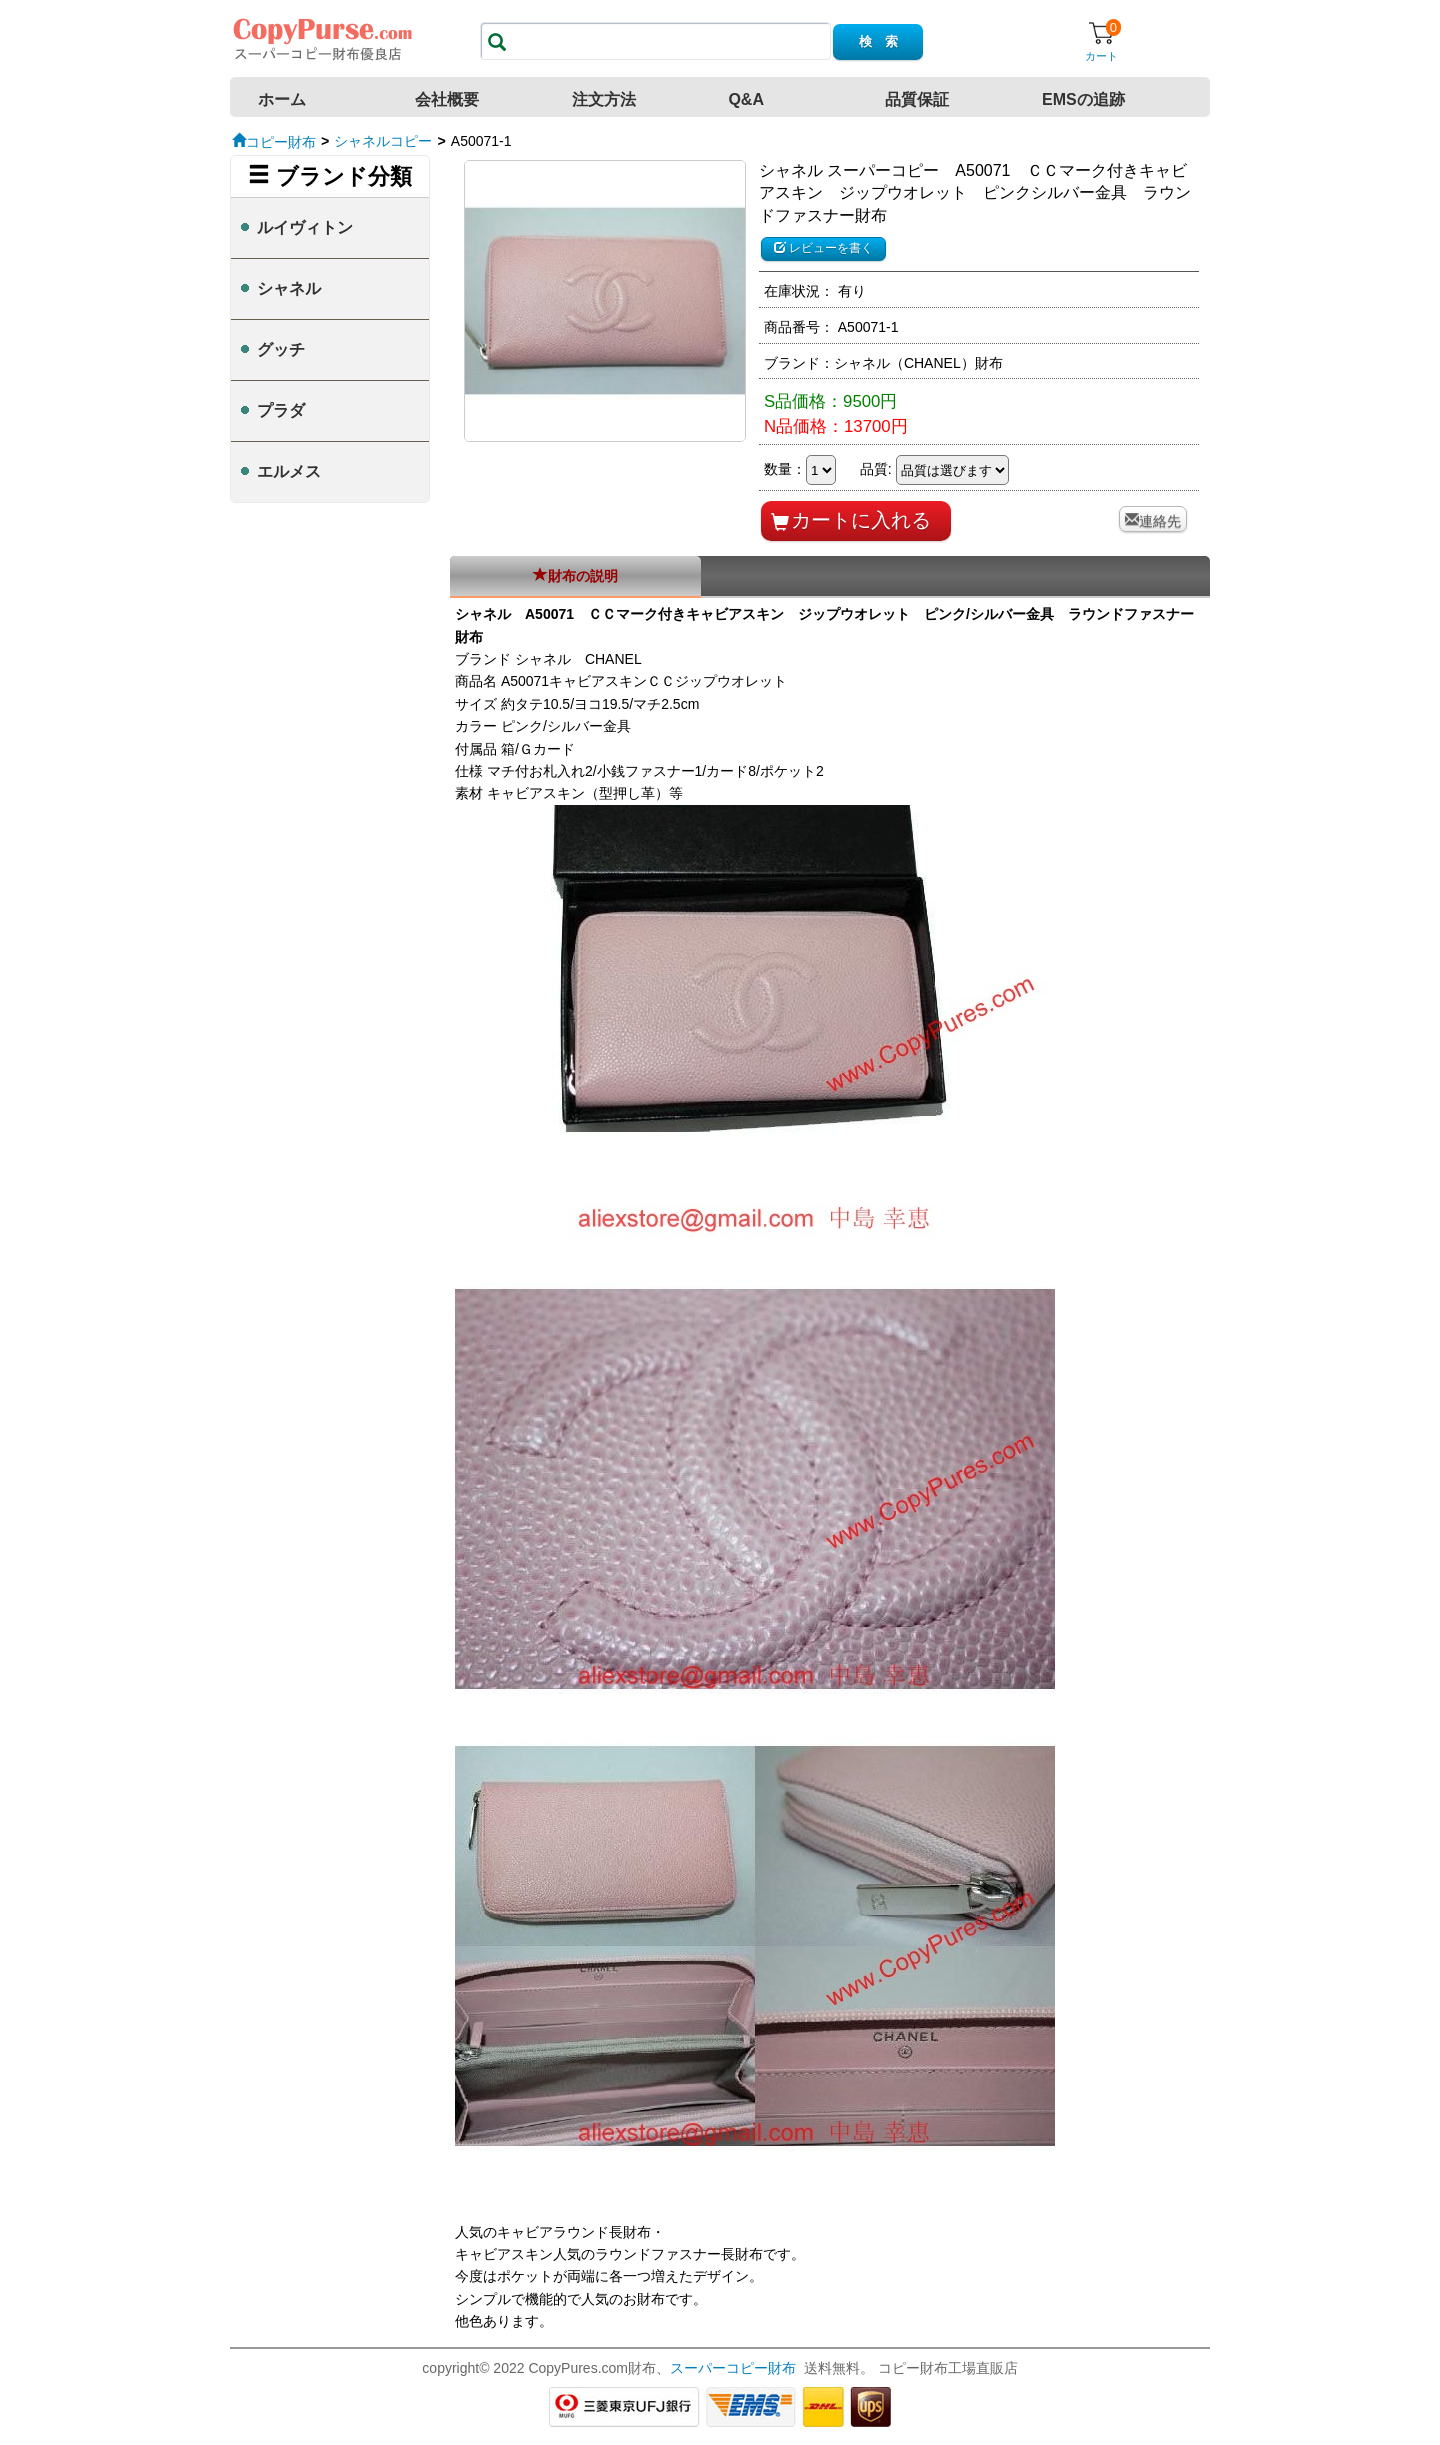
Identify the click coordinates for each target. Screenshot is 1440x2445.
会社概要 (447, 99)
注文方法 (604, 99)
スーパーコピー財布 (733, 2368)
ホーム (282, 99)
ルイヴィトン (305, 227)
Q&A (746, 99)
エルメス (289, 471)
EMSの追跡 (1083, 99)
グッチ (281, 349)
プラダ (281, 410)
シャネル (289, 288)
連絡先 (1160, 519)
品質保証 (917, 99)
